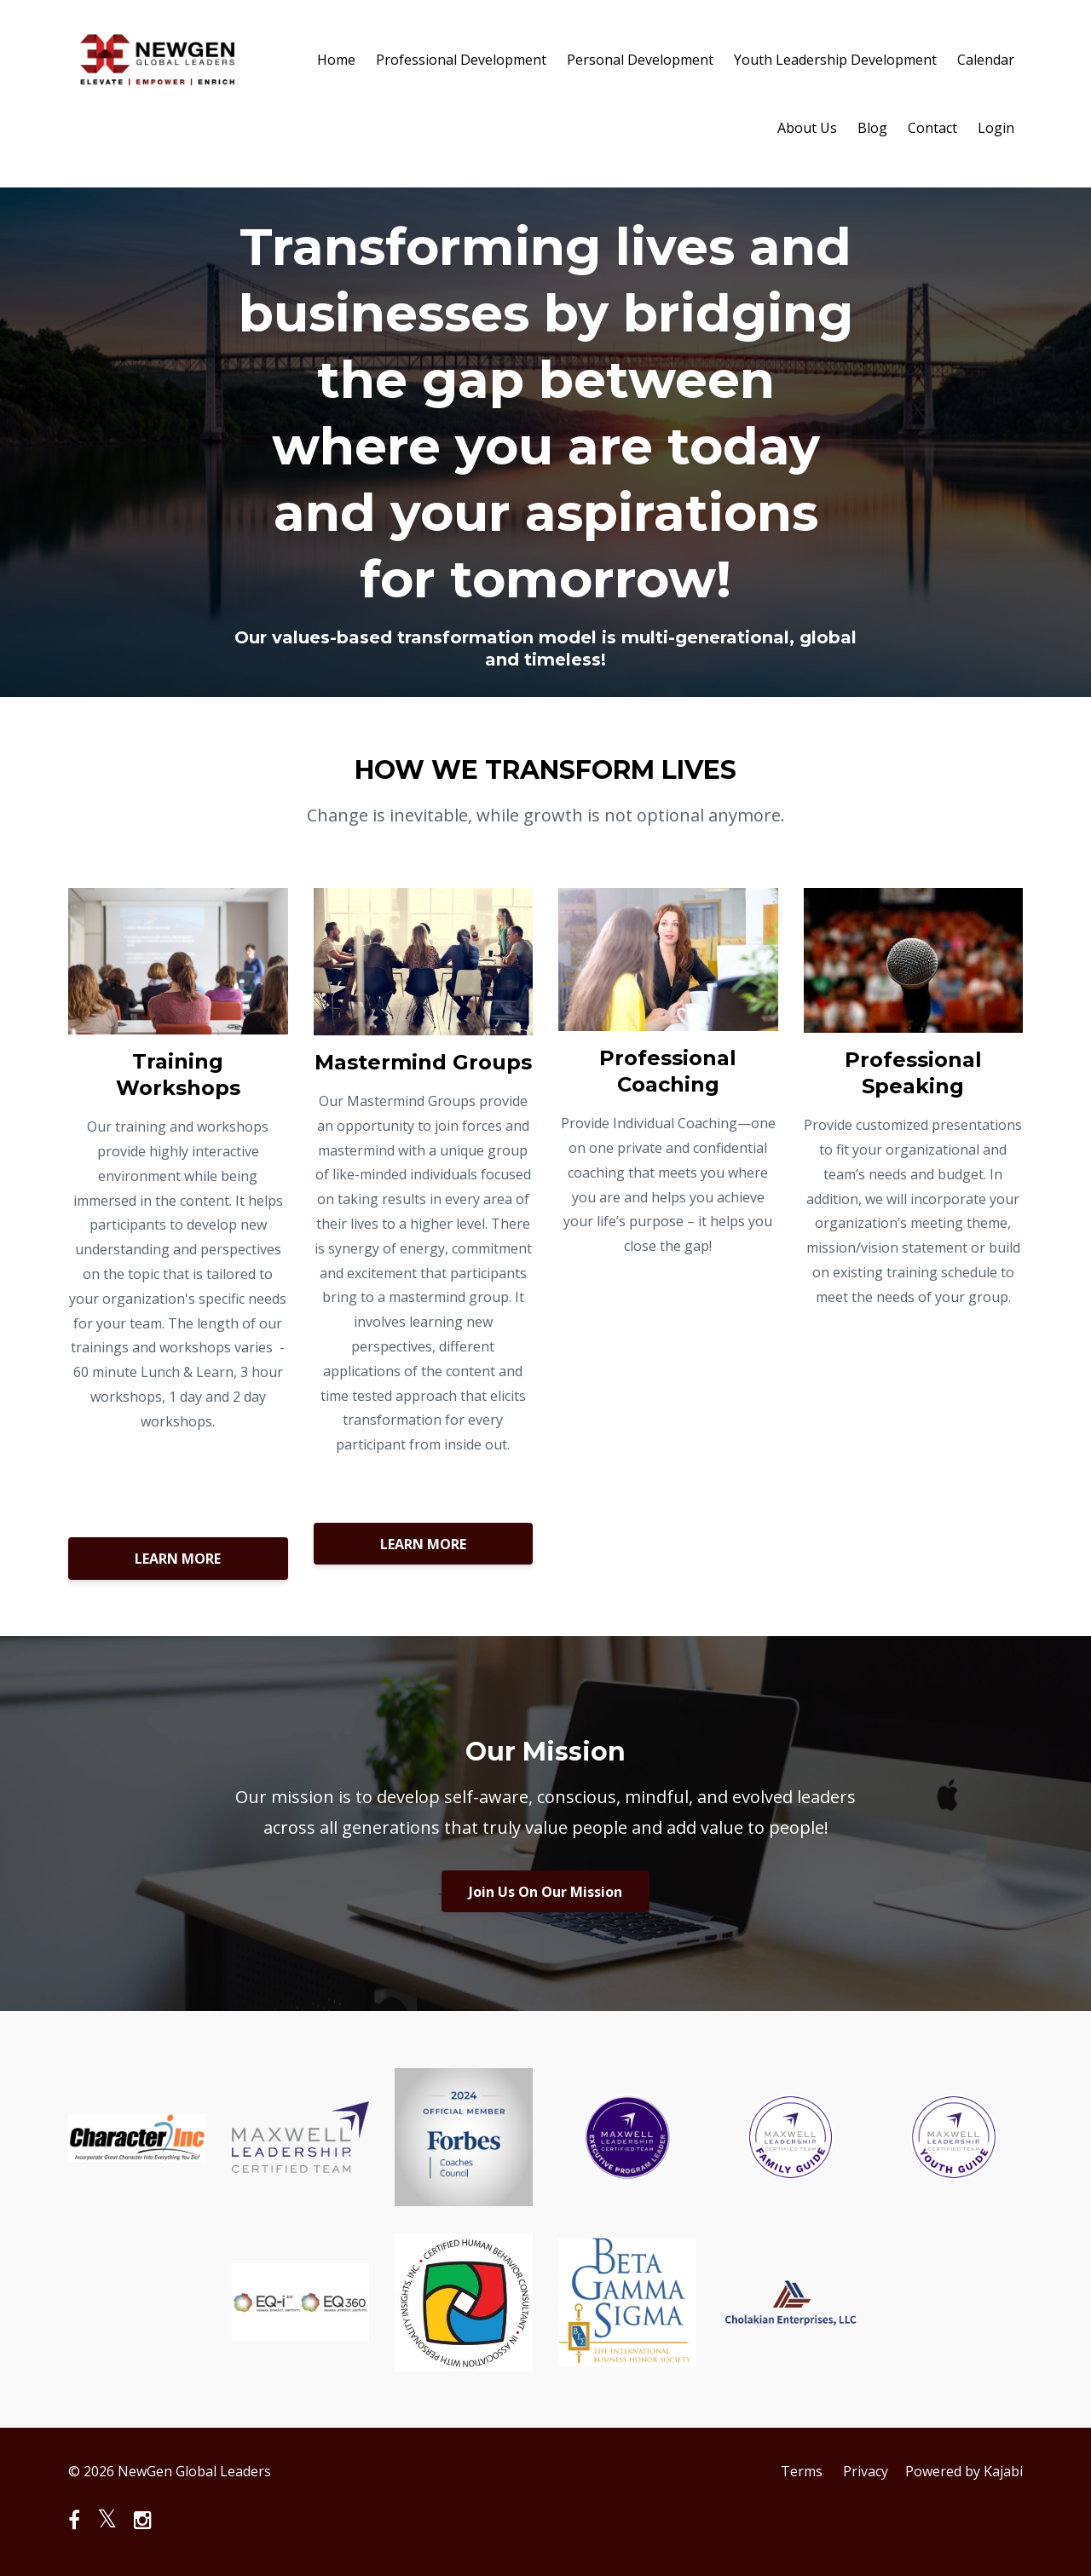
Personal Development (640, 59)
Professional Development (461, 59)
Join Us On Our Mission (545, 1891)
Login (996, 127)
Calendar (985, 59)
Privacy (865, 2471)
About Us (807, 127)
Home (336, 59)
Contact (932, 127)
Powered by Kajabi (964, 2471)
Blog (872, 127)
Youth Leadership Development (835, 59)
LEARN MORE (178, 1558)
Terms (802, 2471)
